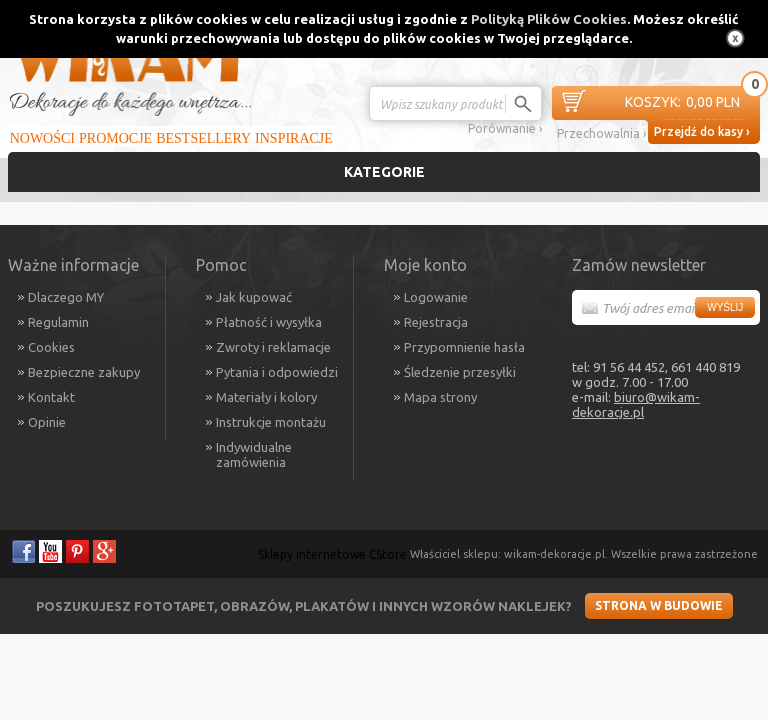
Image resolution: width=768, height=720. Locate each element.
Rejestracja (436, 322)
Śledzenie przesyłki (460, 372)
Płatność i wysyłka (269, 322)
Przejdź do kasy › (702, 131)
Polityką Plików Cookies (549, 19)
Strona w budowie (659, 605)
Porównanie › (505, 128)
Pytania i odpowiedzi (277, 372)
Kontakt (51, 397)
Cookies (51, 347)
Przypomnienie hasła (464, 347)
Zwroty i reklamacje (273, 347)
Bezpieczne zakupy (84, 372)
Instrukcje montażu (271, 422)
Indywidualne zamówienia (254, 454)
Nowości (42, 138)
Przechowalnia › (601, 133)
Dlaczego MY (66, 297)
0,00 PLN (682, 102)
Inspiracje (294, 138)
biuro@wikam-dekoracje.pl (636, 404)
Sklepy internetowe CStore (332, 554)
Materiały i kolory (266, 397)
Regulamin (58, 322)
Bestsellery (203, 138)
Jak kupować (254, 297)
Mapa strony (440, 397)
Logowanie (436, 297)
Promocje (115, 138)
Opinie (47, 422)
